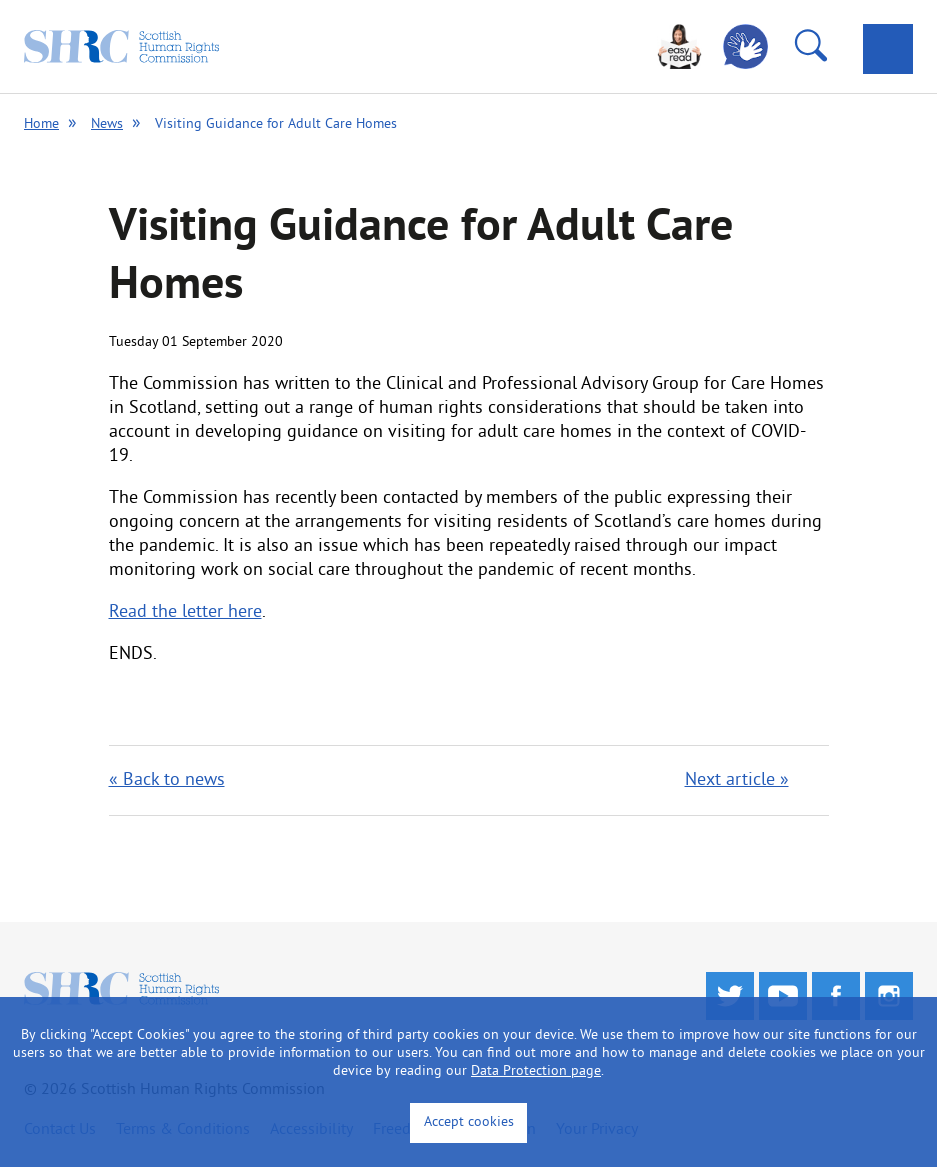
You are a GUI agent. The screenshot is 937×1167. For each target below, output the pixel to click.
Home (41, 124)
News (107, 124)
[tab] (888, 49)
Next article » (737, 780)
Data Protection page (536, 1071)
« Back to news (167, 780)
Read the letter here (185, 612)
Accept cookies (469, 1122)
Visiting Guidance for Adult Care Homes (276, 124)
